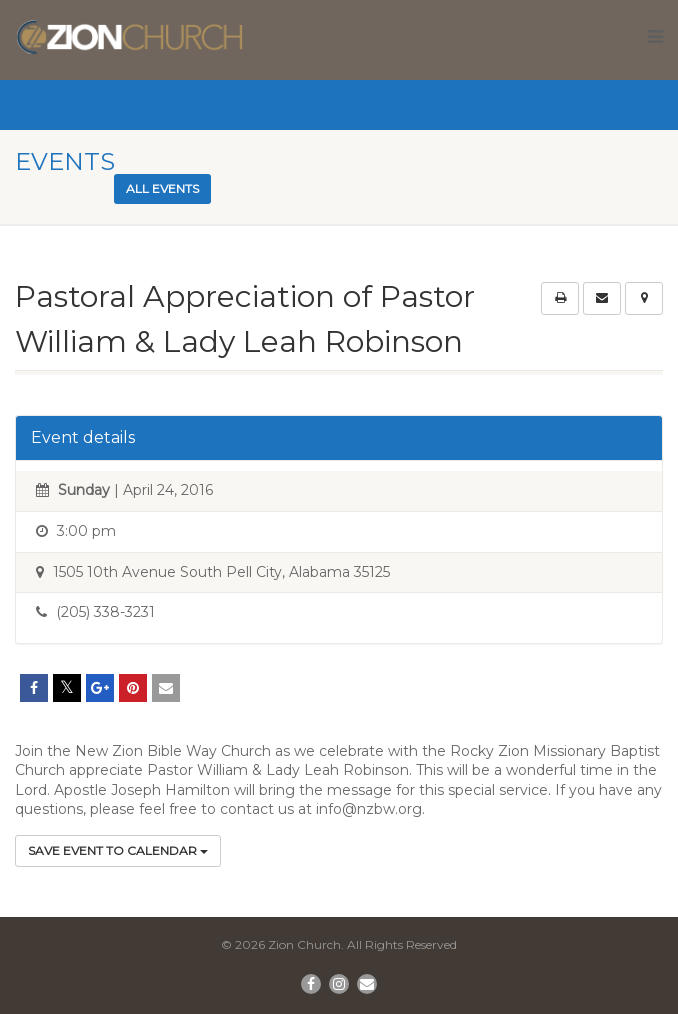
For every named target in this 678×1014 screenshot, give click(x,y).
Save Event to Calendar (118, 850)
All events (162, 188)
